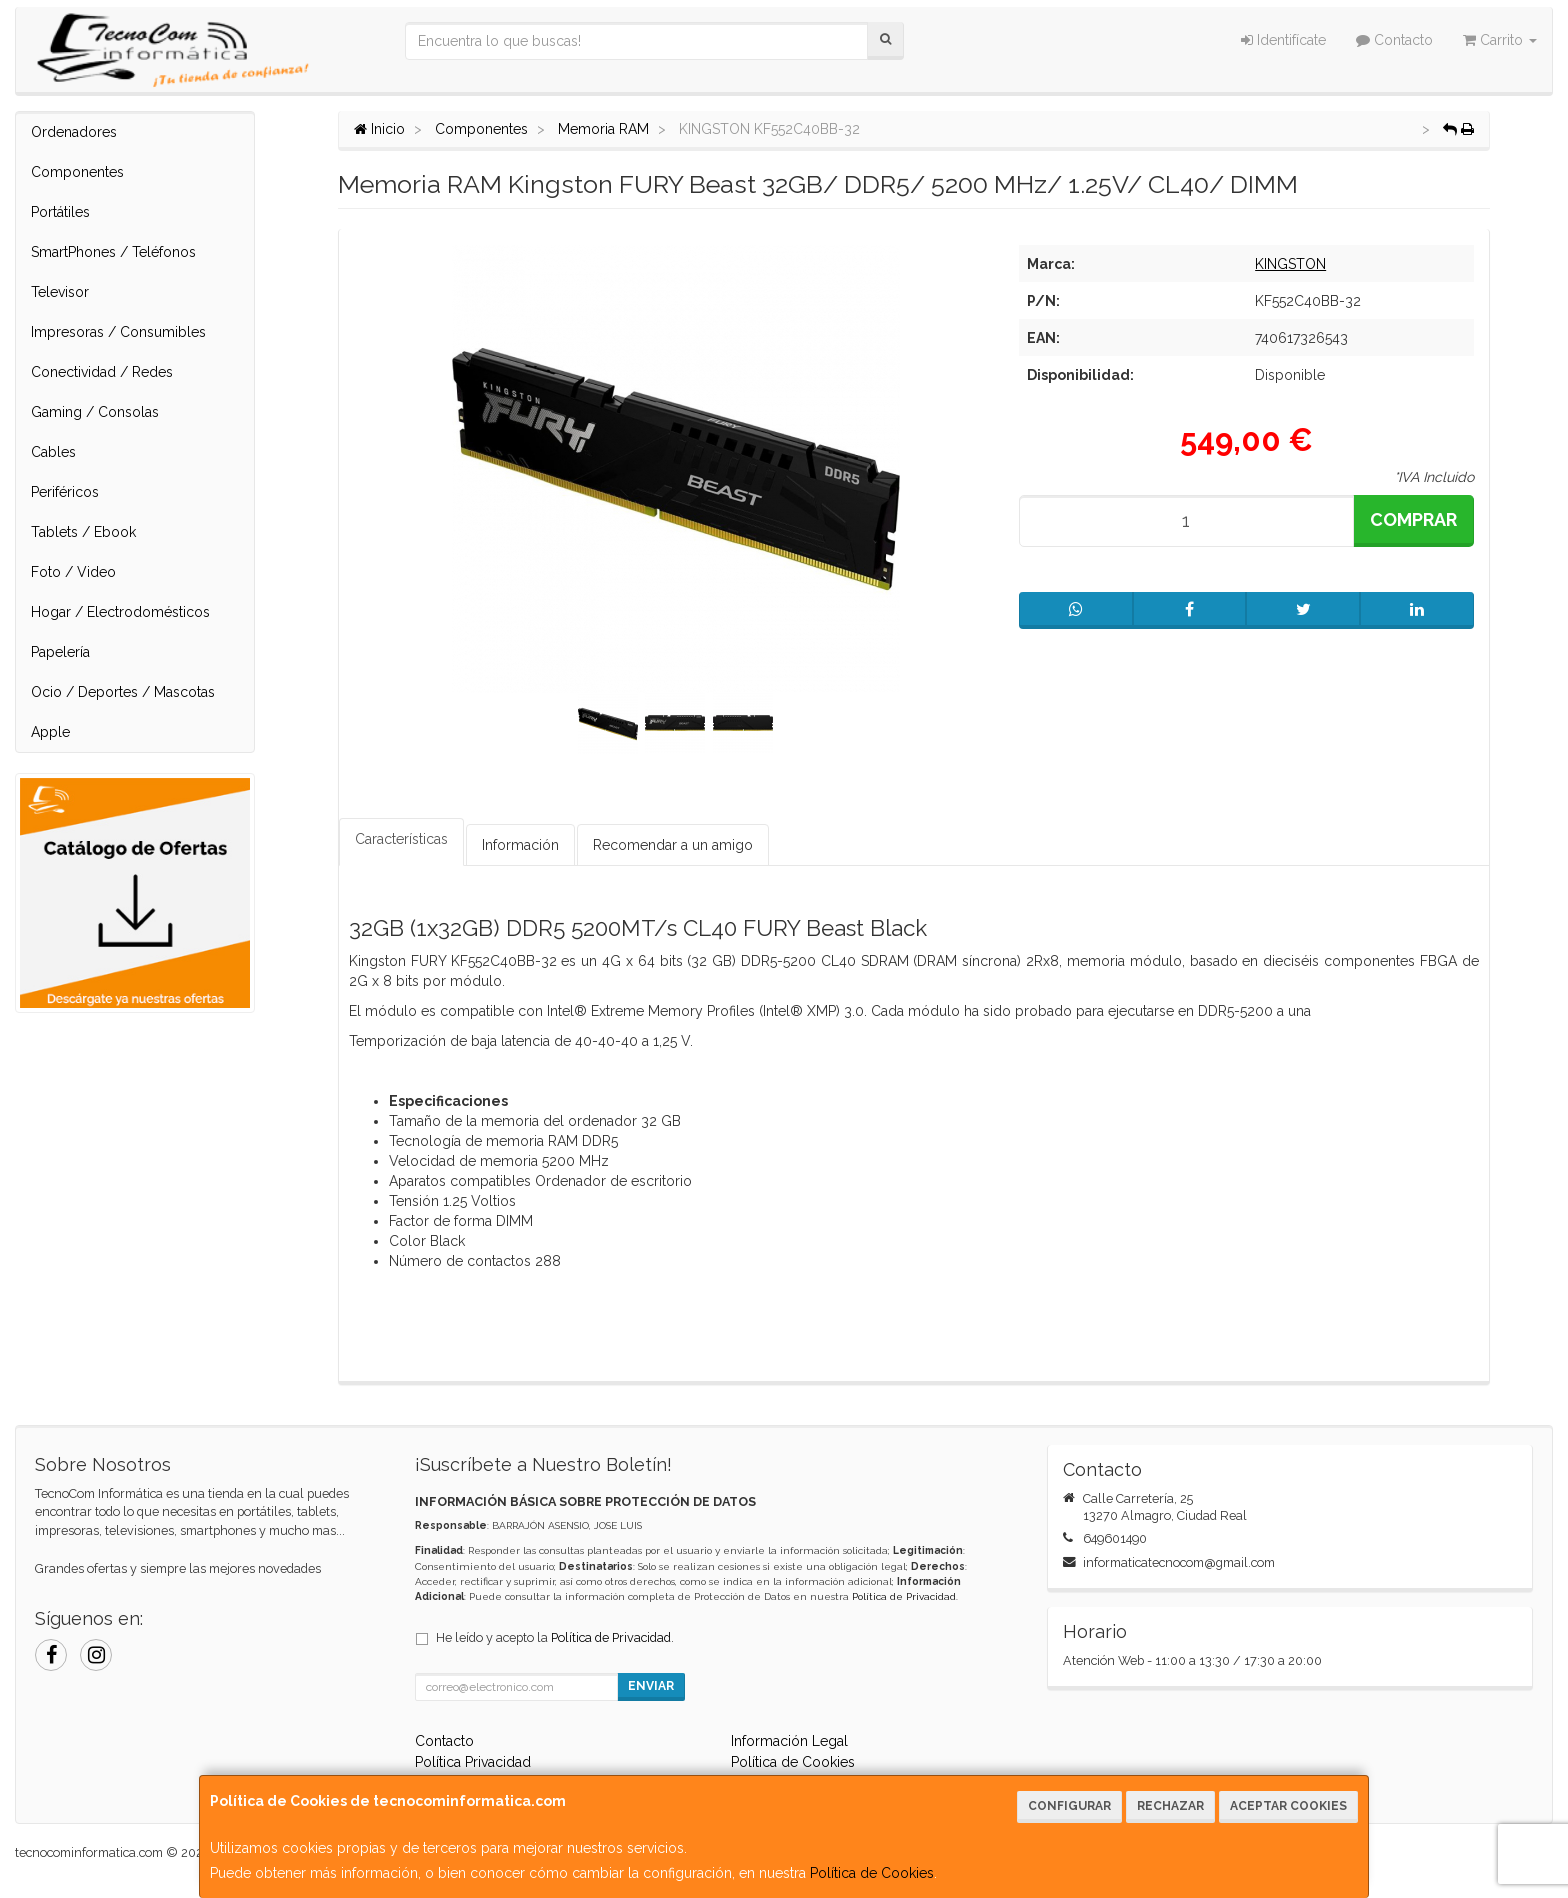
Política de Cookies (872, 1873)
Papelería (60, 652)
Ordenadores (74, 132)
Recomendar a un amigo (673, 845)
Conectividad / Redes (102, 372)
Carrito (1500, 40)
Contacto (1394, 40)
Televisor (60, 292)
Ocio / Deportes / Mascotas (123, 692)
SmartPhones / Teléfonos (113, 252)
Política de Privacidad (904, 1596)
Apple (50, 732)
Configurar (1069, 1806)
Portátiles (60, 212)
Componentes (77, 172)
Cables (53, 452)
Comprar (1413, 519)
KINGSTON (1290, 264)
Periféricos (65, 492)
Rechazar (1170, 1806)
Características (401, 839)
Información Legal (789, 1741)
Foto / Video (73, 572)
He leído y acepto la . (555, 1637)
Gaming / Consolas (95, 412)
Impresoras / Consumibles (118, 332)
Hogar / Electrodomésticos (120, 612)
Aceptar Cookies (1288, 1806)
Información (520, 845)
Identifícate (1283, 40)
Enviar (651, 1686)
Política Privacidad (473, 1762)
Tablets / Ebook (83, 532)
